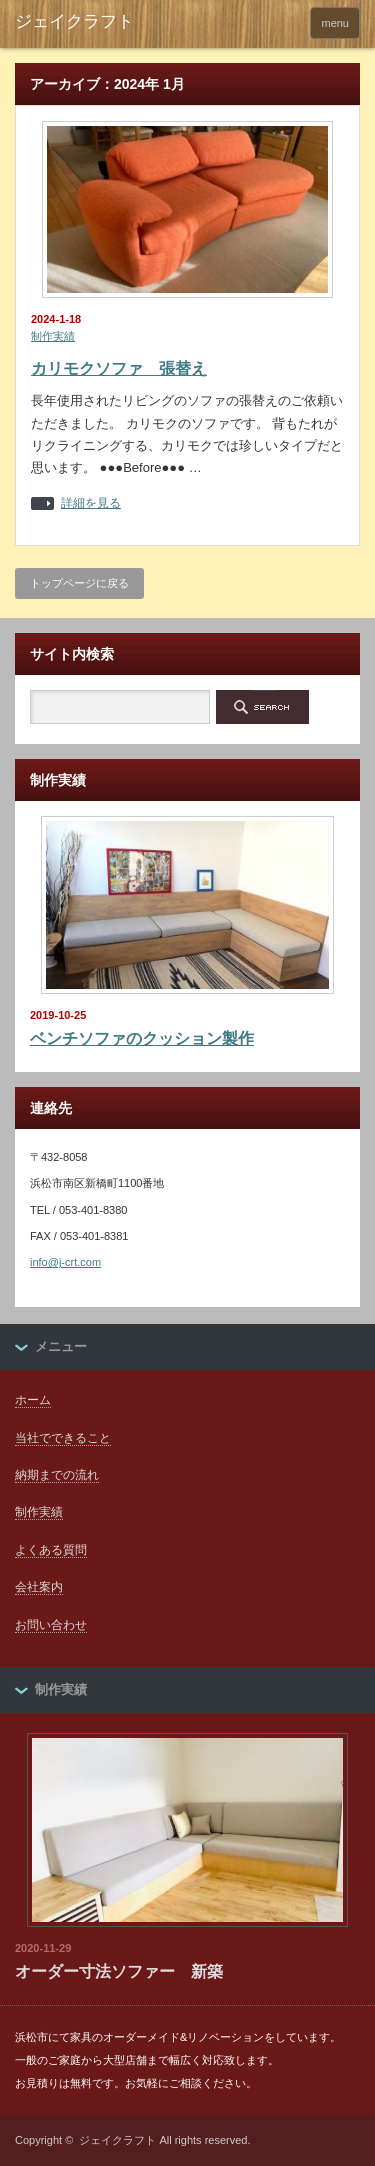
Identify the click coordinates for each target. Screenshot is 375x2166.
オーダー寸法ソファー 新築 (119, 1971)
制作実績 (53, 336)
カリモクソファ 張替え (119, 368)
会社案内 (39, 1587)
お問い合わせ (51, 1625)
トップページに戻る (79, 583)
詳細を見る (91, 503)
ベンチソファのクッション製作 (142, 1038)
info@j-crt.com (65, 1262)
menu (335, 23)
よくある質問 (51, 1550)
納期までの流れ (57, 1475)
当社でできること (63, 1438)
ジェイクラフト (117, 2140)
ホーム (33, 1400)
